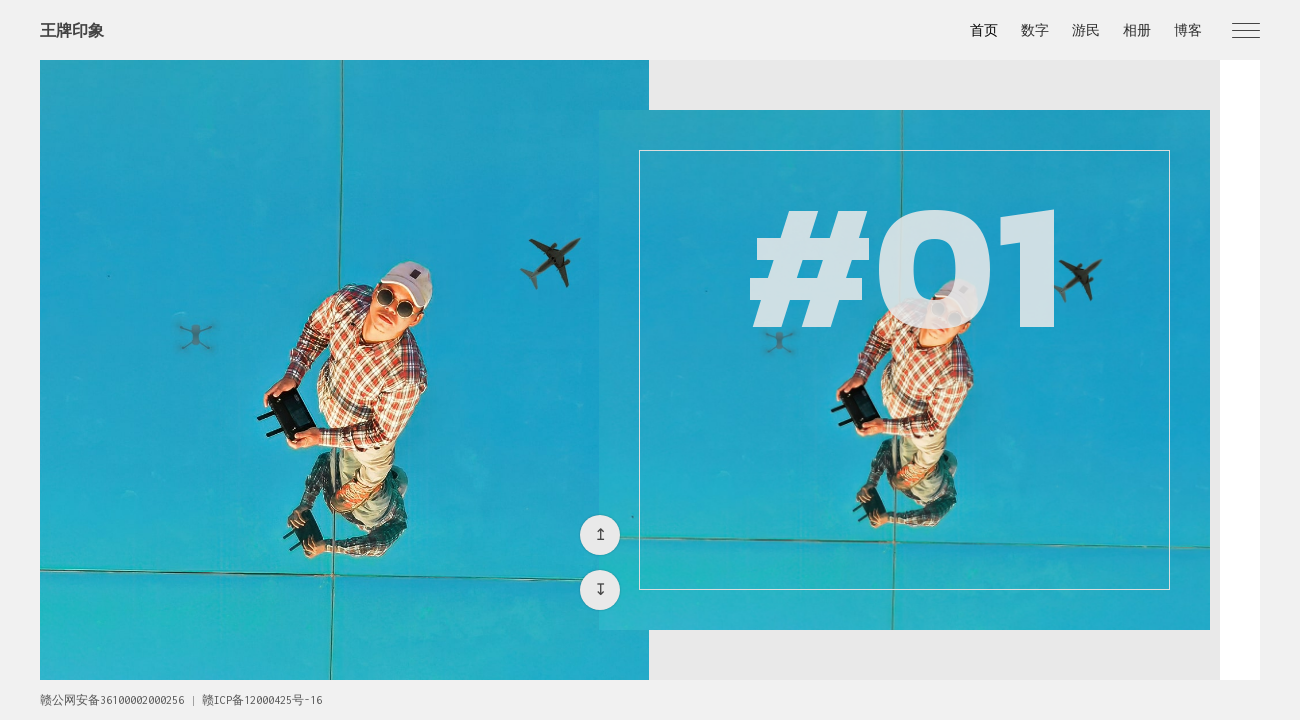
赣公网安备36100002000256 (112, 700)
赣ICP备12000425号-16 (262, 700)
